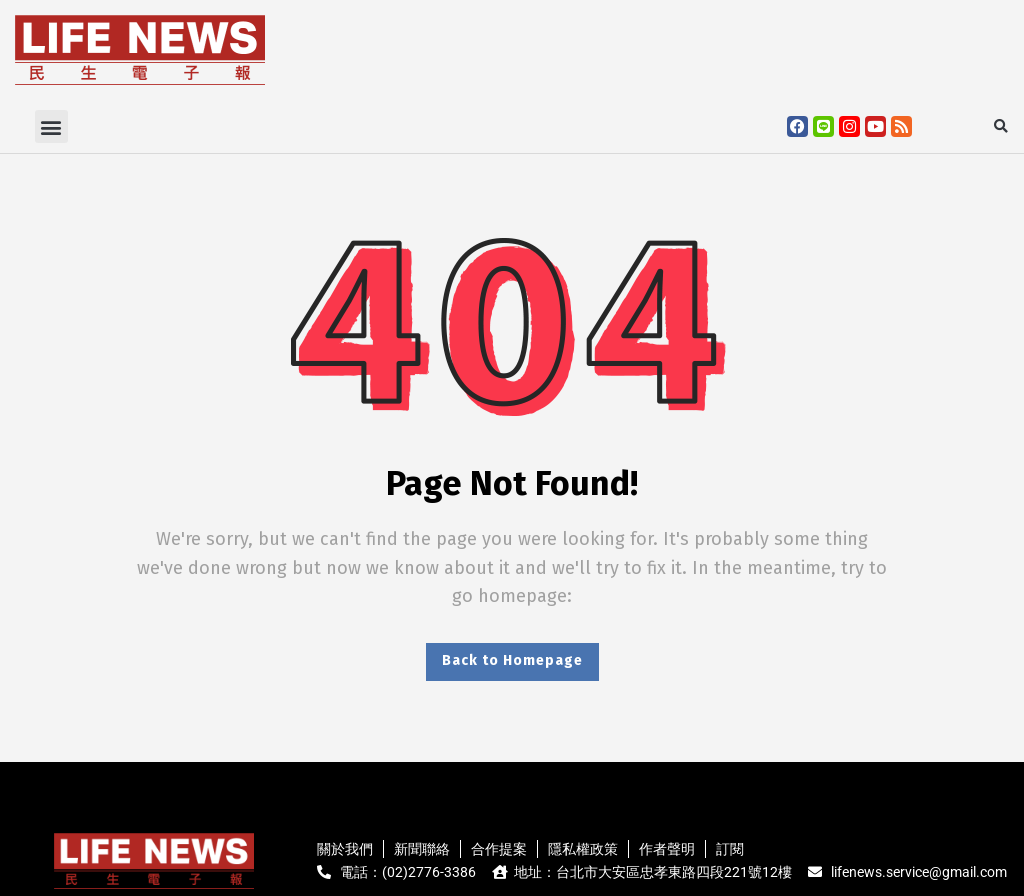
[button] (51, 126)
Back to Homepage (512, 660)
